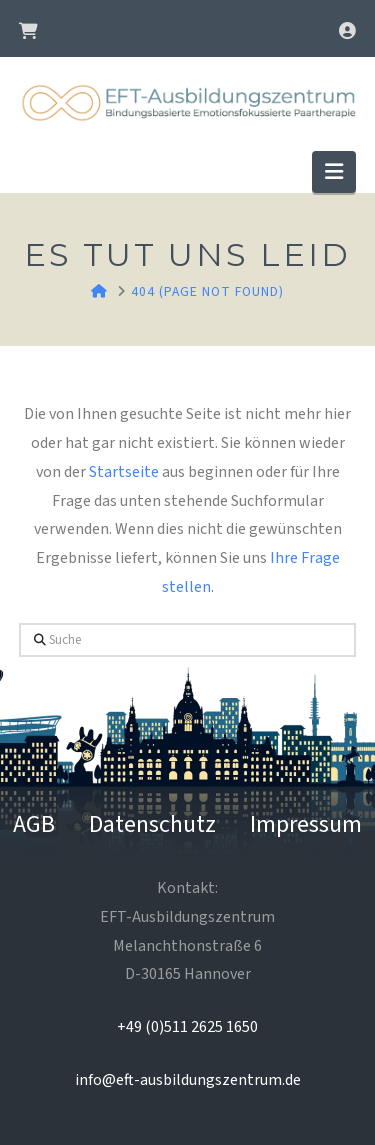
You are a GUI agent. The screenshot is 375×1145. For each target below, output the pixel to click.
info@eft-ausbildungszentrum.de (188, 1080)
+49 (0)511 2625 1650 (187, 1027)
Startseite (124, 472)
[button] (334, 171)
